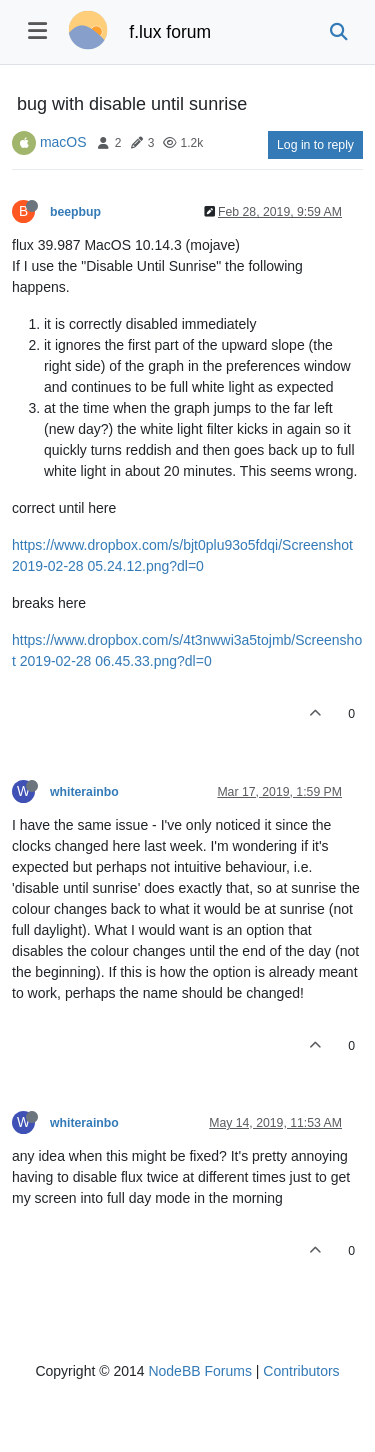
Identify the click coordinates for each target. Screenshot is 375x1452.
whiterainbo (84, 792)
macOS (63, 142)
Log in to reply (315, 145)
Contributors (301, 1371)
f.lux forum (170, 32)
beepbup (75, 212)
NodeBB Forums (199, 1371)
